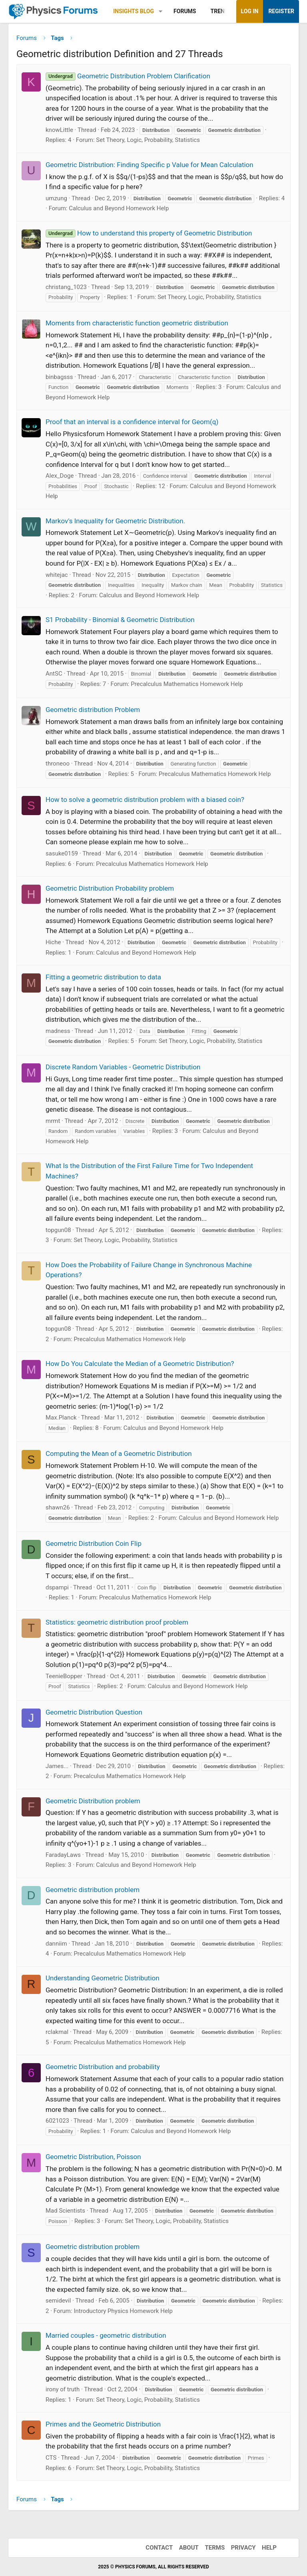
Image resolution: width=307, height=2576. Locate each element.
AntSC (54, 673)
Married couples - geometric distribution (106, 2335)
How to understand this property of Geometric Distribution (149, 233)
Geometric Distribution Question (94, 1712)
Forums (184, 11)
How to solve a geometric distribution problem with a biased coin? (145, 800)
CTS (51, 2457)
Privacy (243, 2547)
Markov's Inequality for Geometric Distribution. (115, 521)
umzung (56, 198)
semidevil (58, 2300)
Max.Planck (61, 1417)
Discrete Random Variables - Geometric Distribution (123, 1067)
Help (269, 2547)
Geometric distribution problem (93, 1890)
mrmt (53, 1121)
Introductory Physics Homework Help (123, 2311)
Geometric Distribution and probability (103, 2067)
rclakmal (57, 2032)
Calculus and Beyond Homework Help (119, 208)
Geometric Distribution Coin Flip (94, 1543)
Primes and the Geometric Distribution (103, 2424)
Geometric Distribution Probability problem (110, 888)
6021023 (57, 2120)
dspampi (57, 1587)
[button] (160, 11)
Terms (215, 2547)
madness (58, 1031)
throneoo (58, 763)
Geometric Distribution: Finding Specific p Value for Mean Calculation (149, 165)
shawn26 (58, 1507)
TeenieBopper (64, 1676)
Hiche (53, 942)
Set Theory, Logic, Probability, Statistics (148, 140)
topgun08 (58, 1230)
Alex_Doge (60, 475)
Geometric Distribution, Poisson (93, 2157)
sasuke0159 (62, 853)
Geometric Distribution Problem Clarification (128, 76)
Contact (159, 2547)
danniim (56, 1943)
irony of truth (63, 2389)
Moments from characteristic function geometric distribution (137, 323)
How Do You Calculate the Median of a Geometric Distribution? (140, 1364)
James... (57, 1766)
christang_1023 (66, 287)
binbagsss (59, 377)
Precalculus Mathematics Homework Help (187, 684)
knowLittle (59, 130)
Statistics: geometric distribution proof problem (117, 1622)
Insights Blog (133, 11)
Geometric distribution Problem (93, 710)
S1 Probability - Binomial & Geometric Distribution (120, 620)
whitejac (57, 574)
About (189, 2547)
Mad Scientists (65, 2210)
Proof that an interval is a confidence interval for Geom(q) (132, 422)
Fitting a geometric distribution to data (103, 977)
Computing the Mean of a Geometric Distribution (119, 1453)
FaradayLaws (63, 1854)
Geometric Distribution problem (93, 1801)
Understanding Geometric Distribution (102, 1978)
